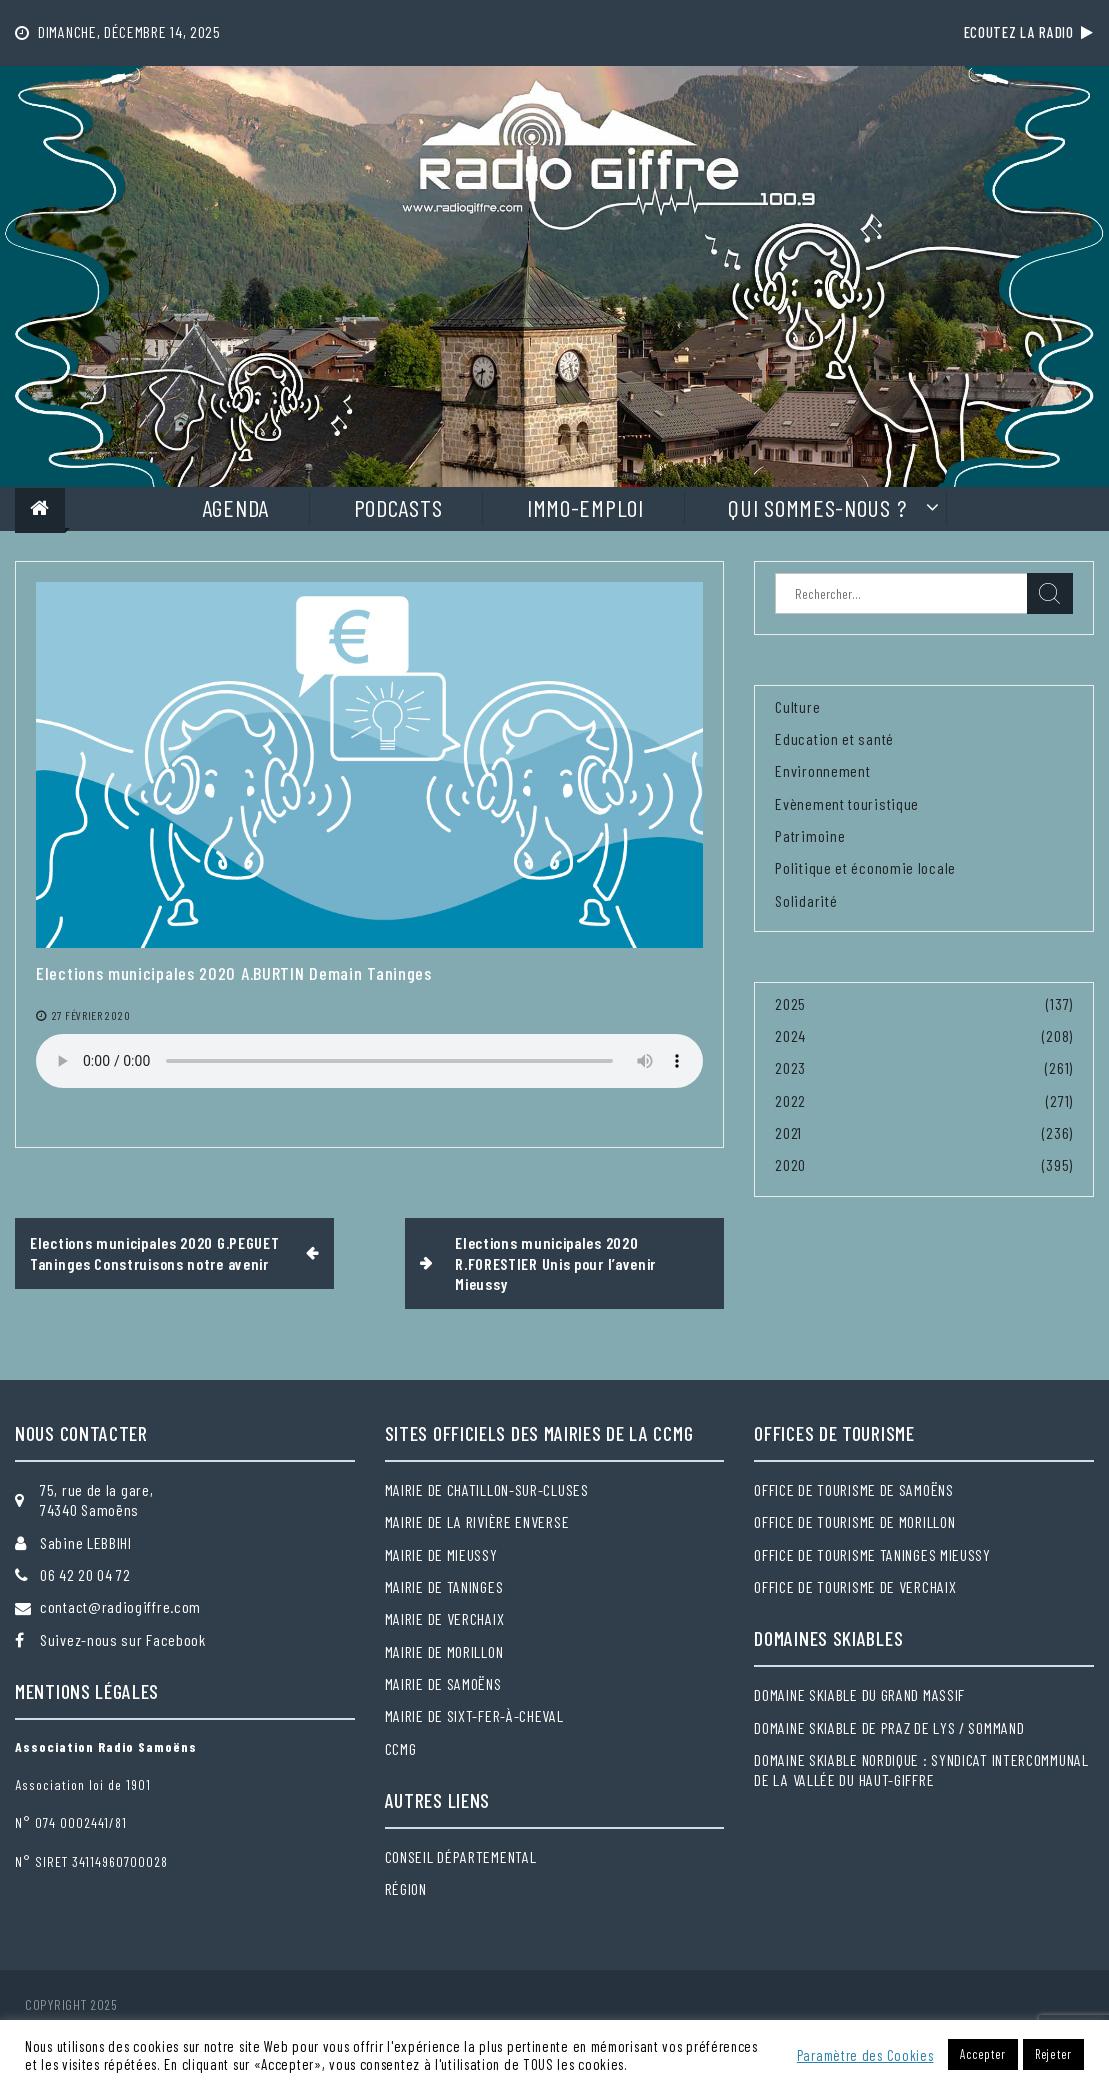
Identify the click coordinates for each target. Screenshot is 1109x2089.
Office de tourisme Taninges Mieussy (872, 1554)
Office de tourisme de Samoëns (853, 1489)
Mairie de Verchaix (445, 1618)
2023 (790, 1067)
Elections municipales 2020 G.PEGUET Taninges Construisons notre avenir (155, 1252)
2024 (790, 1035)
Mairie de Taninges (444, 1586)
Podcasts (398, 507)
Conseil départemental (461, 1856)
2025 (790, 1003)
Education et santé (834, 738)
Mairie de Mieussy (441, 1554)
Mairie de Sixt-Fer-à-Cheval (474, 1715)
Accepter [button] (983, 2054)
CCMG (401, 1748)
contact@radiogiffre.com (120, 1606)
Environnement (822, 770)
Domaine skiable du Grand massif (859, 1694)
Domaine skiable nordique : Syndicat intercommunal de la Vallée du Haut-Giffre (921, 1769)
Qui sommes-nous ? (817, 507)
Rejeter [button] (1053, 2054)
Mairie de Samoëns (443, 1683)
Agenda (235, 507)
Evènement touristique (847, 803)
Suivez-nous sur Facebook (123, 1639)
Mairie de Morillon (444, 1651)
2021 (788, 1132)
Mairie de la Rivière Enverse (477, 1521)
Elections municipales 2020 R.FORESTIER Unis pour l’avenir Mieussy (555, 1263)
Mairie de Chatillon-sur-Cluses (487, 1489)
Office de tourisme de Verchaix (855, 1586)
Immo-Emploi (585, 507)
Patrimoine (810, 835)
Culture (797, 706)
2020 (790, 1164)
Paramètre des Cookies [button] (865, 2055)
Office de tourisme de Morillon (854, 1521)
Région (406, 1888)
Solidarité (806, 900)
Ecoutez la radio (1029, 32)
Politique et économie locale (865, 867)
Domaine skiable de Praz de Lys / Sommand (889, 1727)
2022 (790, 1100)
